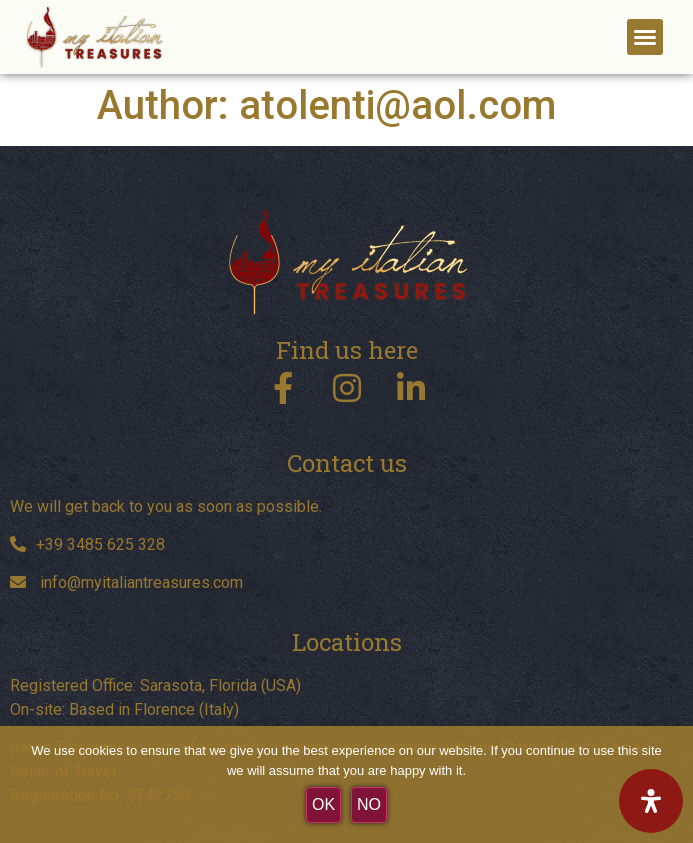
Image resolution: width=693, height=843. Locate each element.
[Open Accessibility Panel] (651, 801)
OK (323, 804)
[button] (645, 37)
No (369, 804)
